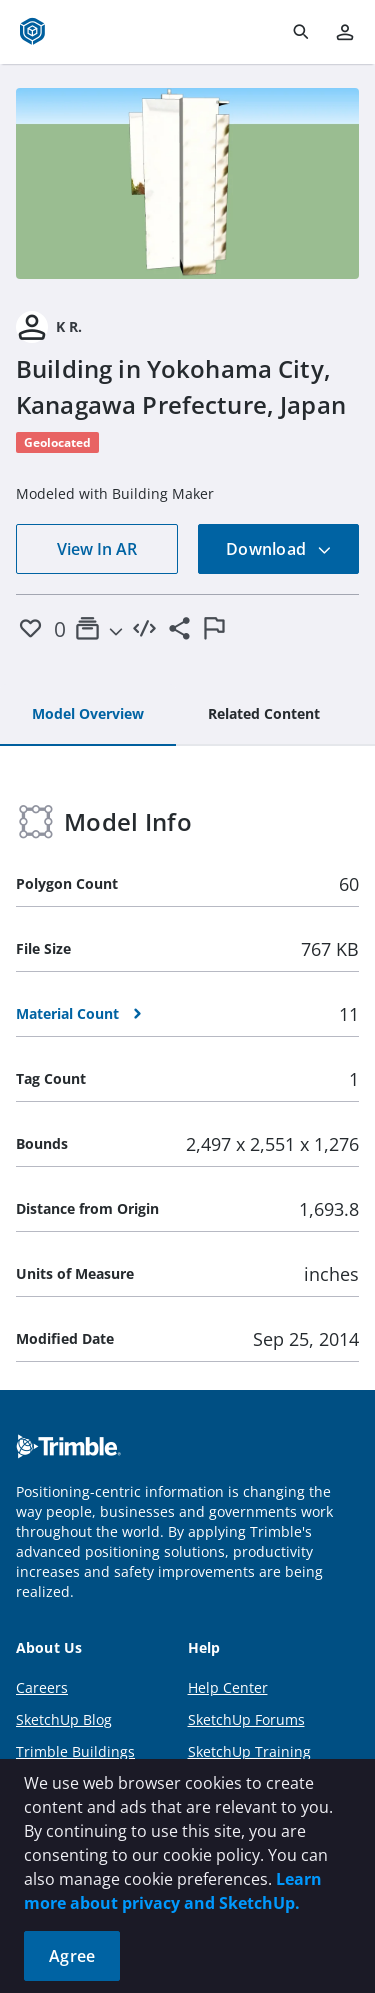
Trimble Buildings (75, 1751)
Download (279, 549)
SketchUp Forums (246, 1719)
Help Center (228, 1687)
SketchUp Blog (64, 1719)
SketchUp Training (249, 1751)
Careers (42, 1687)
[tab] (88, 715)
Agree (72, 1956)
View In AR (97, 549)
